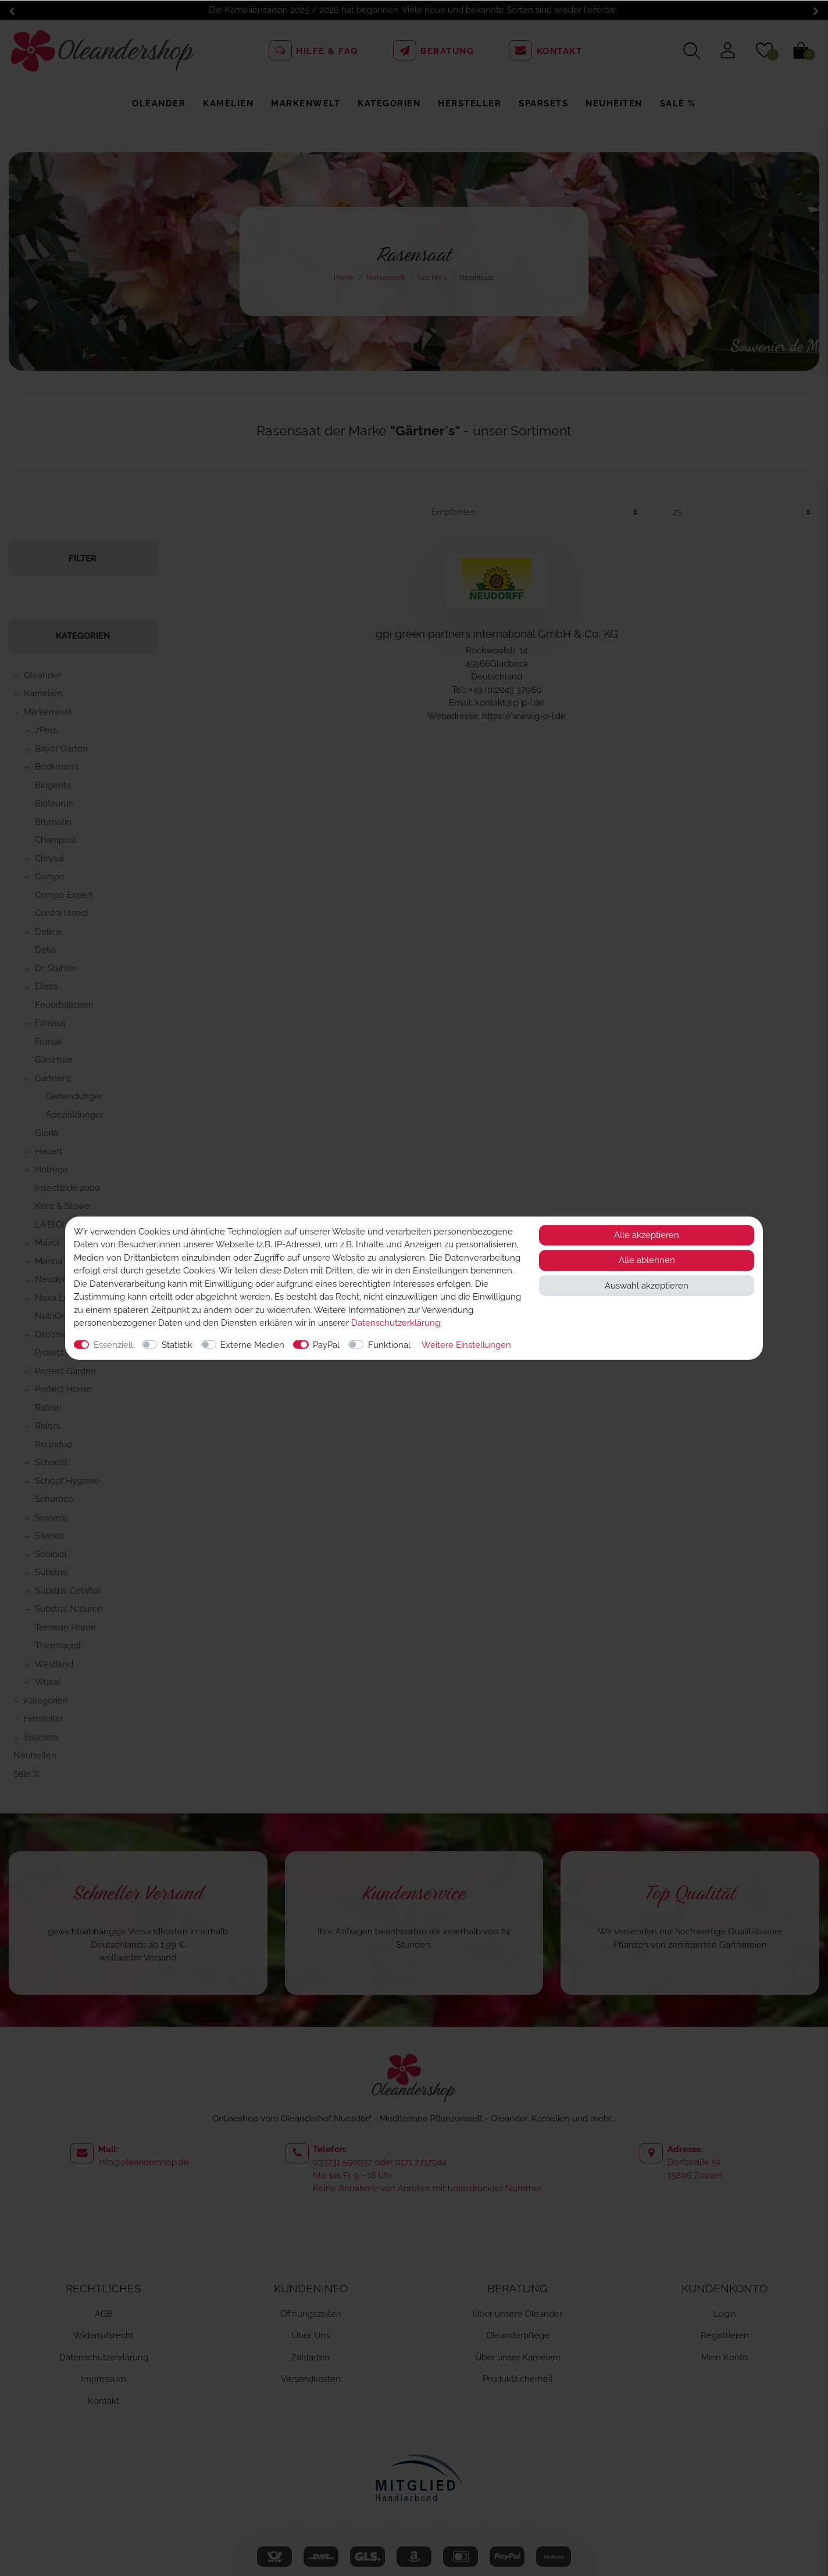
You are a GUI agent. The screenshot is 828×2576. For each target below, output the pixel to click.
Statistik (177, 1344)
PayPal (326, 1344)
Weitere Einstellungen (466, 1344)
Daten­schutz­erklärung (395, 1323)
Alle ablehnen (647, 1260)
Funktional (389, 1344)
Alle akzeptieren (646, 1235)
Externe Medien (252, 1344)
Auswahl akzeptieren (646, 1285)
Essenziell (113, 1344)
